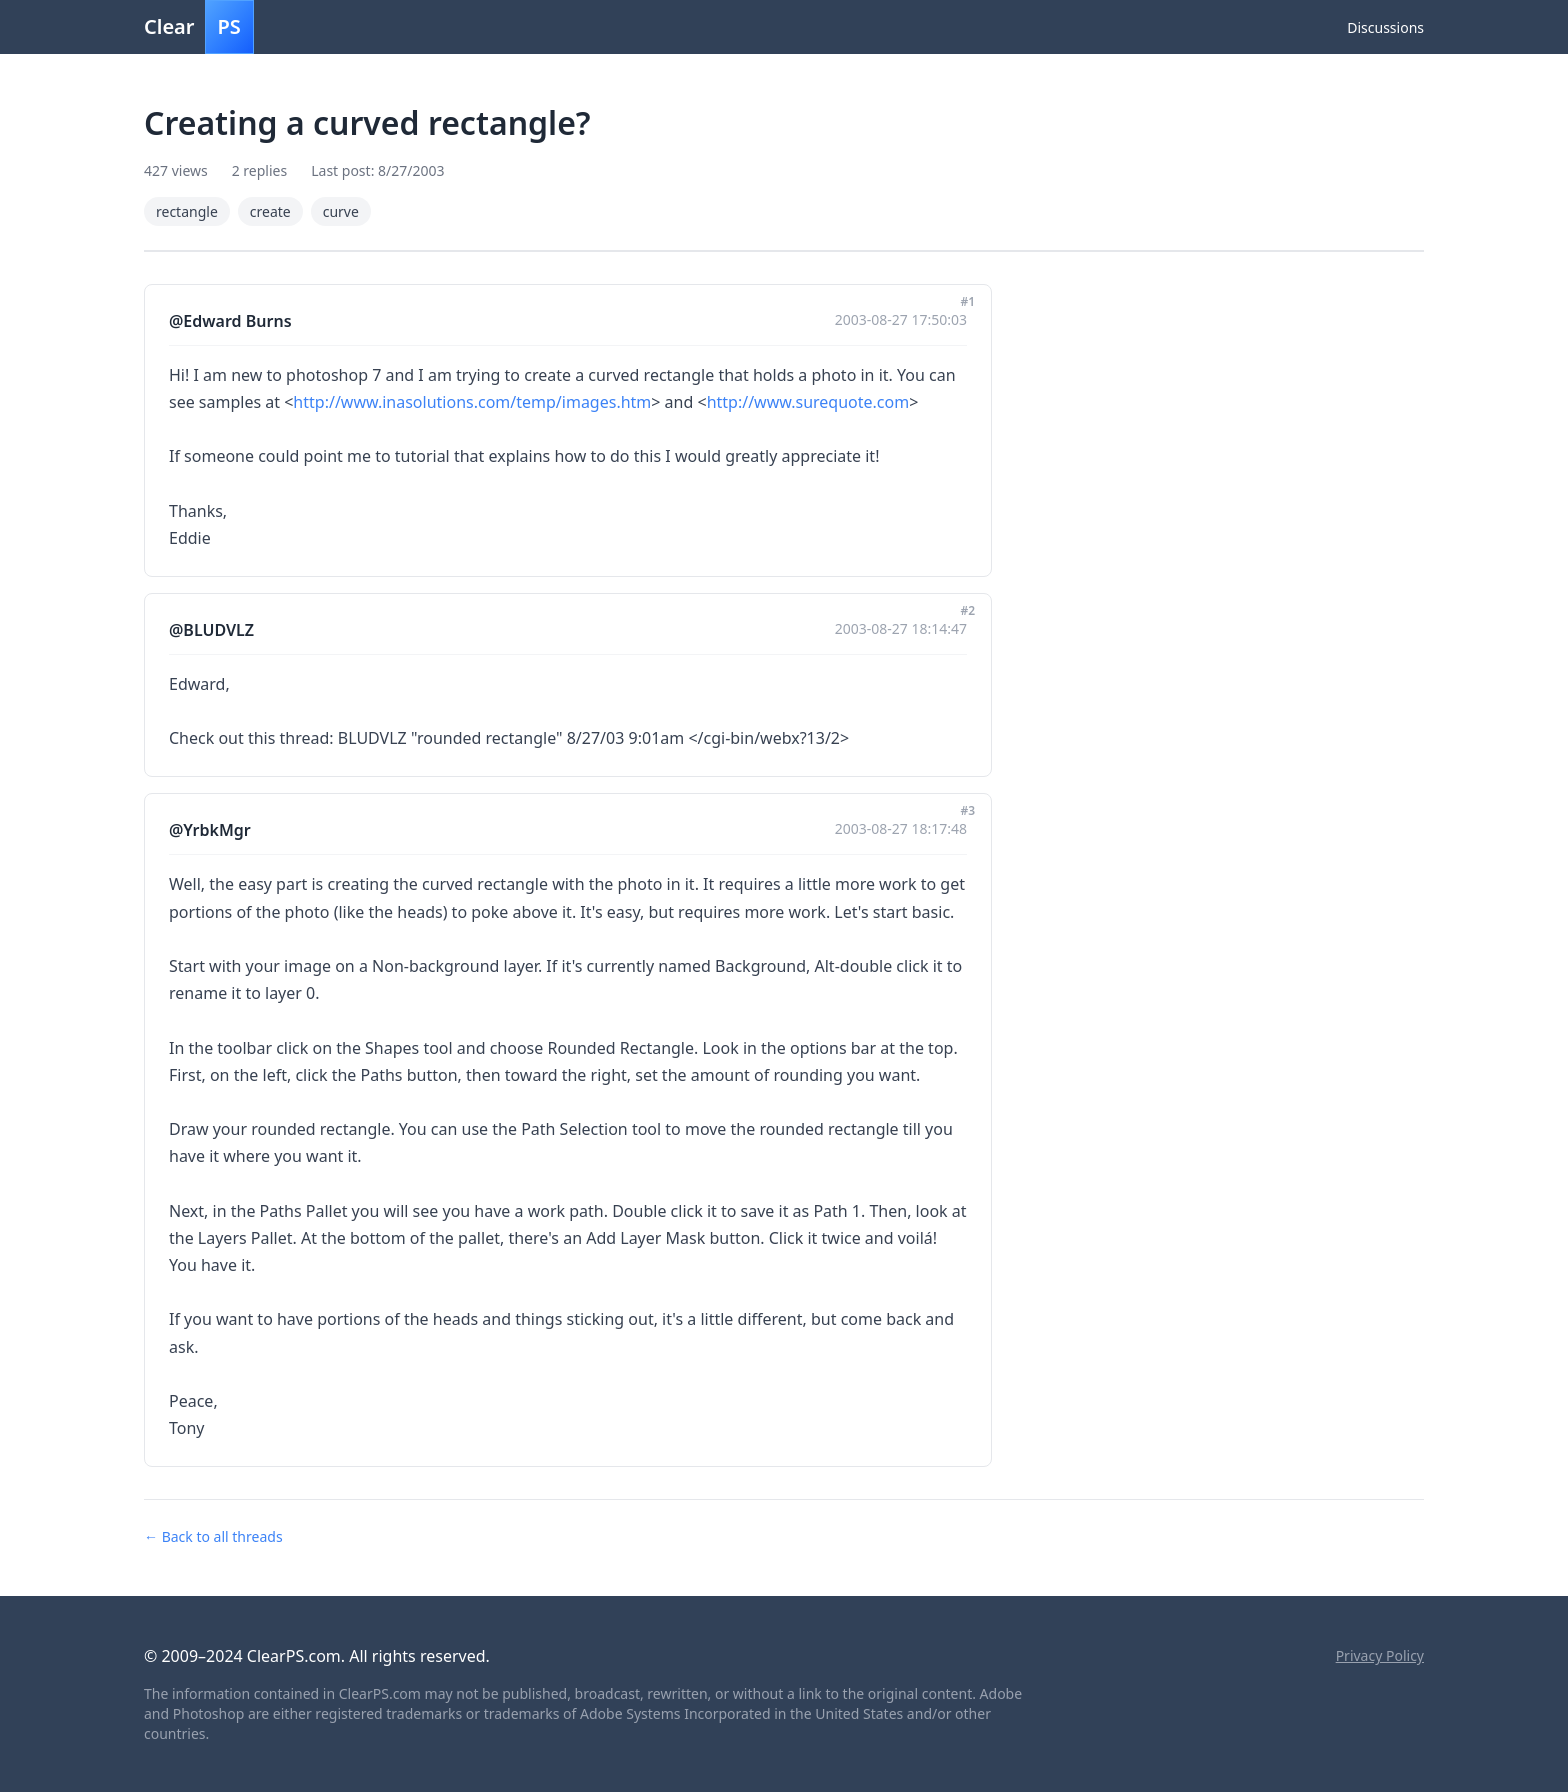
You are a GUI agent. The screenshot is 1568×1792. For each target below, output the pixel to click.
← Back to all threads (213, 1536)
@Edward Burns (230, 321)
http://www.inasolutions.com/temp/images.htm (472, 402)
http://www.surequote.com (808, 402)
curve (341, 211)
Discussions (1385, 27)
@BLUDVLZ (211, 630)
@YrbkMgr (210, 830)
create (270, 211)
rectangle (187, 211)
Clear (199, 27)
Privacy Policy (1380, 1655)
